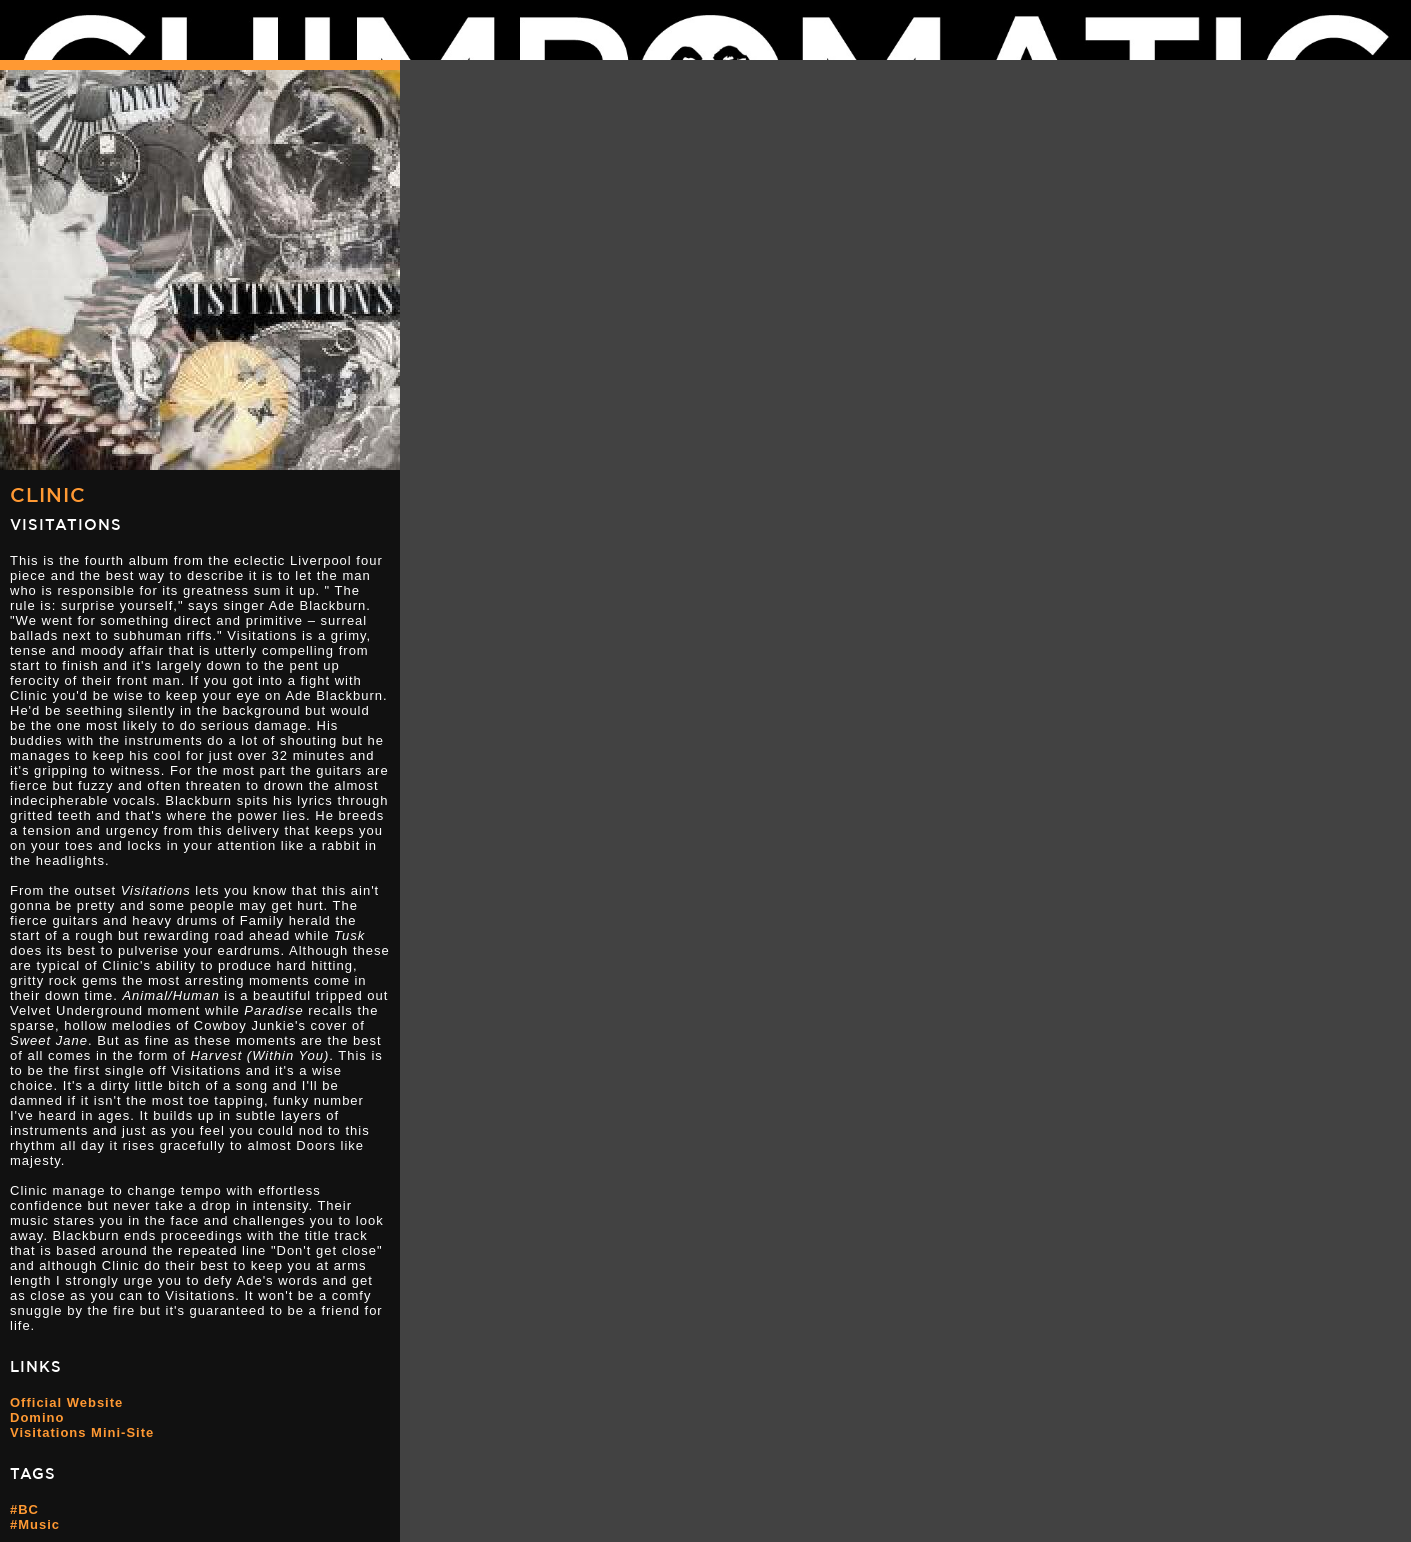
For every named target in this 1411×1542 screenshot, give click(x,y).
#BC (24, 1509)
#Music (35, 1524)
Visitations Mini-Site (82, 1432)
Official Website (66, 1402)
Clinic (48, 494)
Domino (37, 1417)
